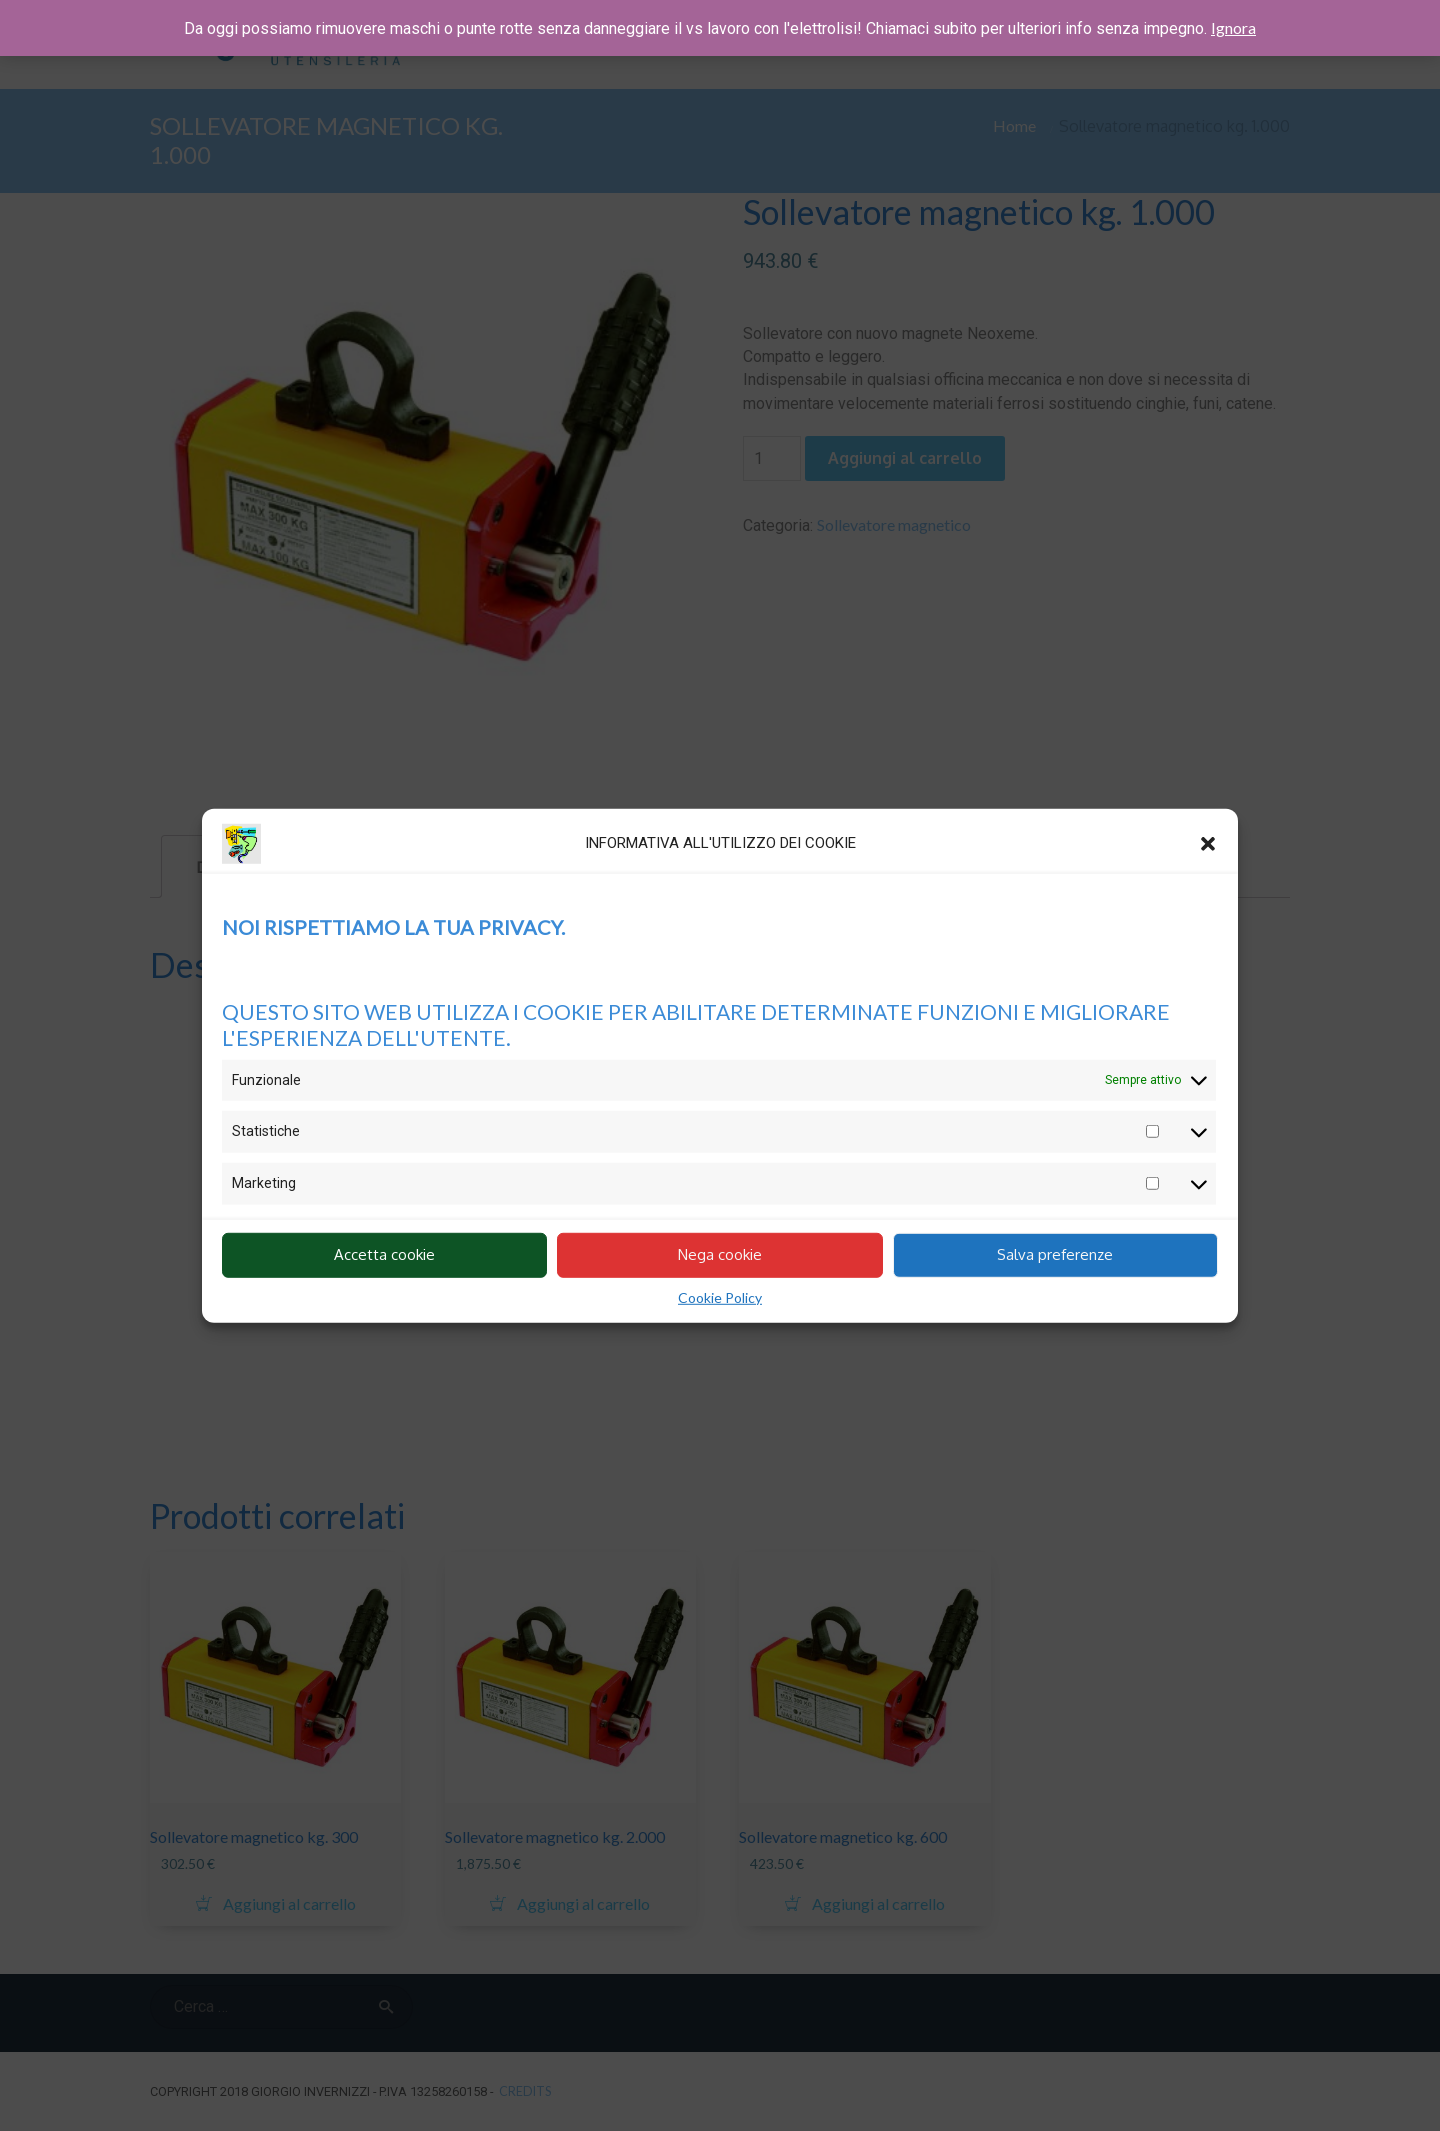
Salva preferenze (1055, 1254)
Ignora (1233, 27)
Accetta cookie (384, 1254)
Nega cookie (720, 1254)
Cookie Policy (720, 1296)
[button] (1208, 843)
